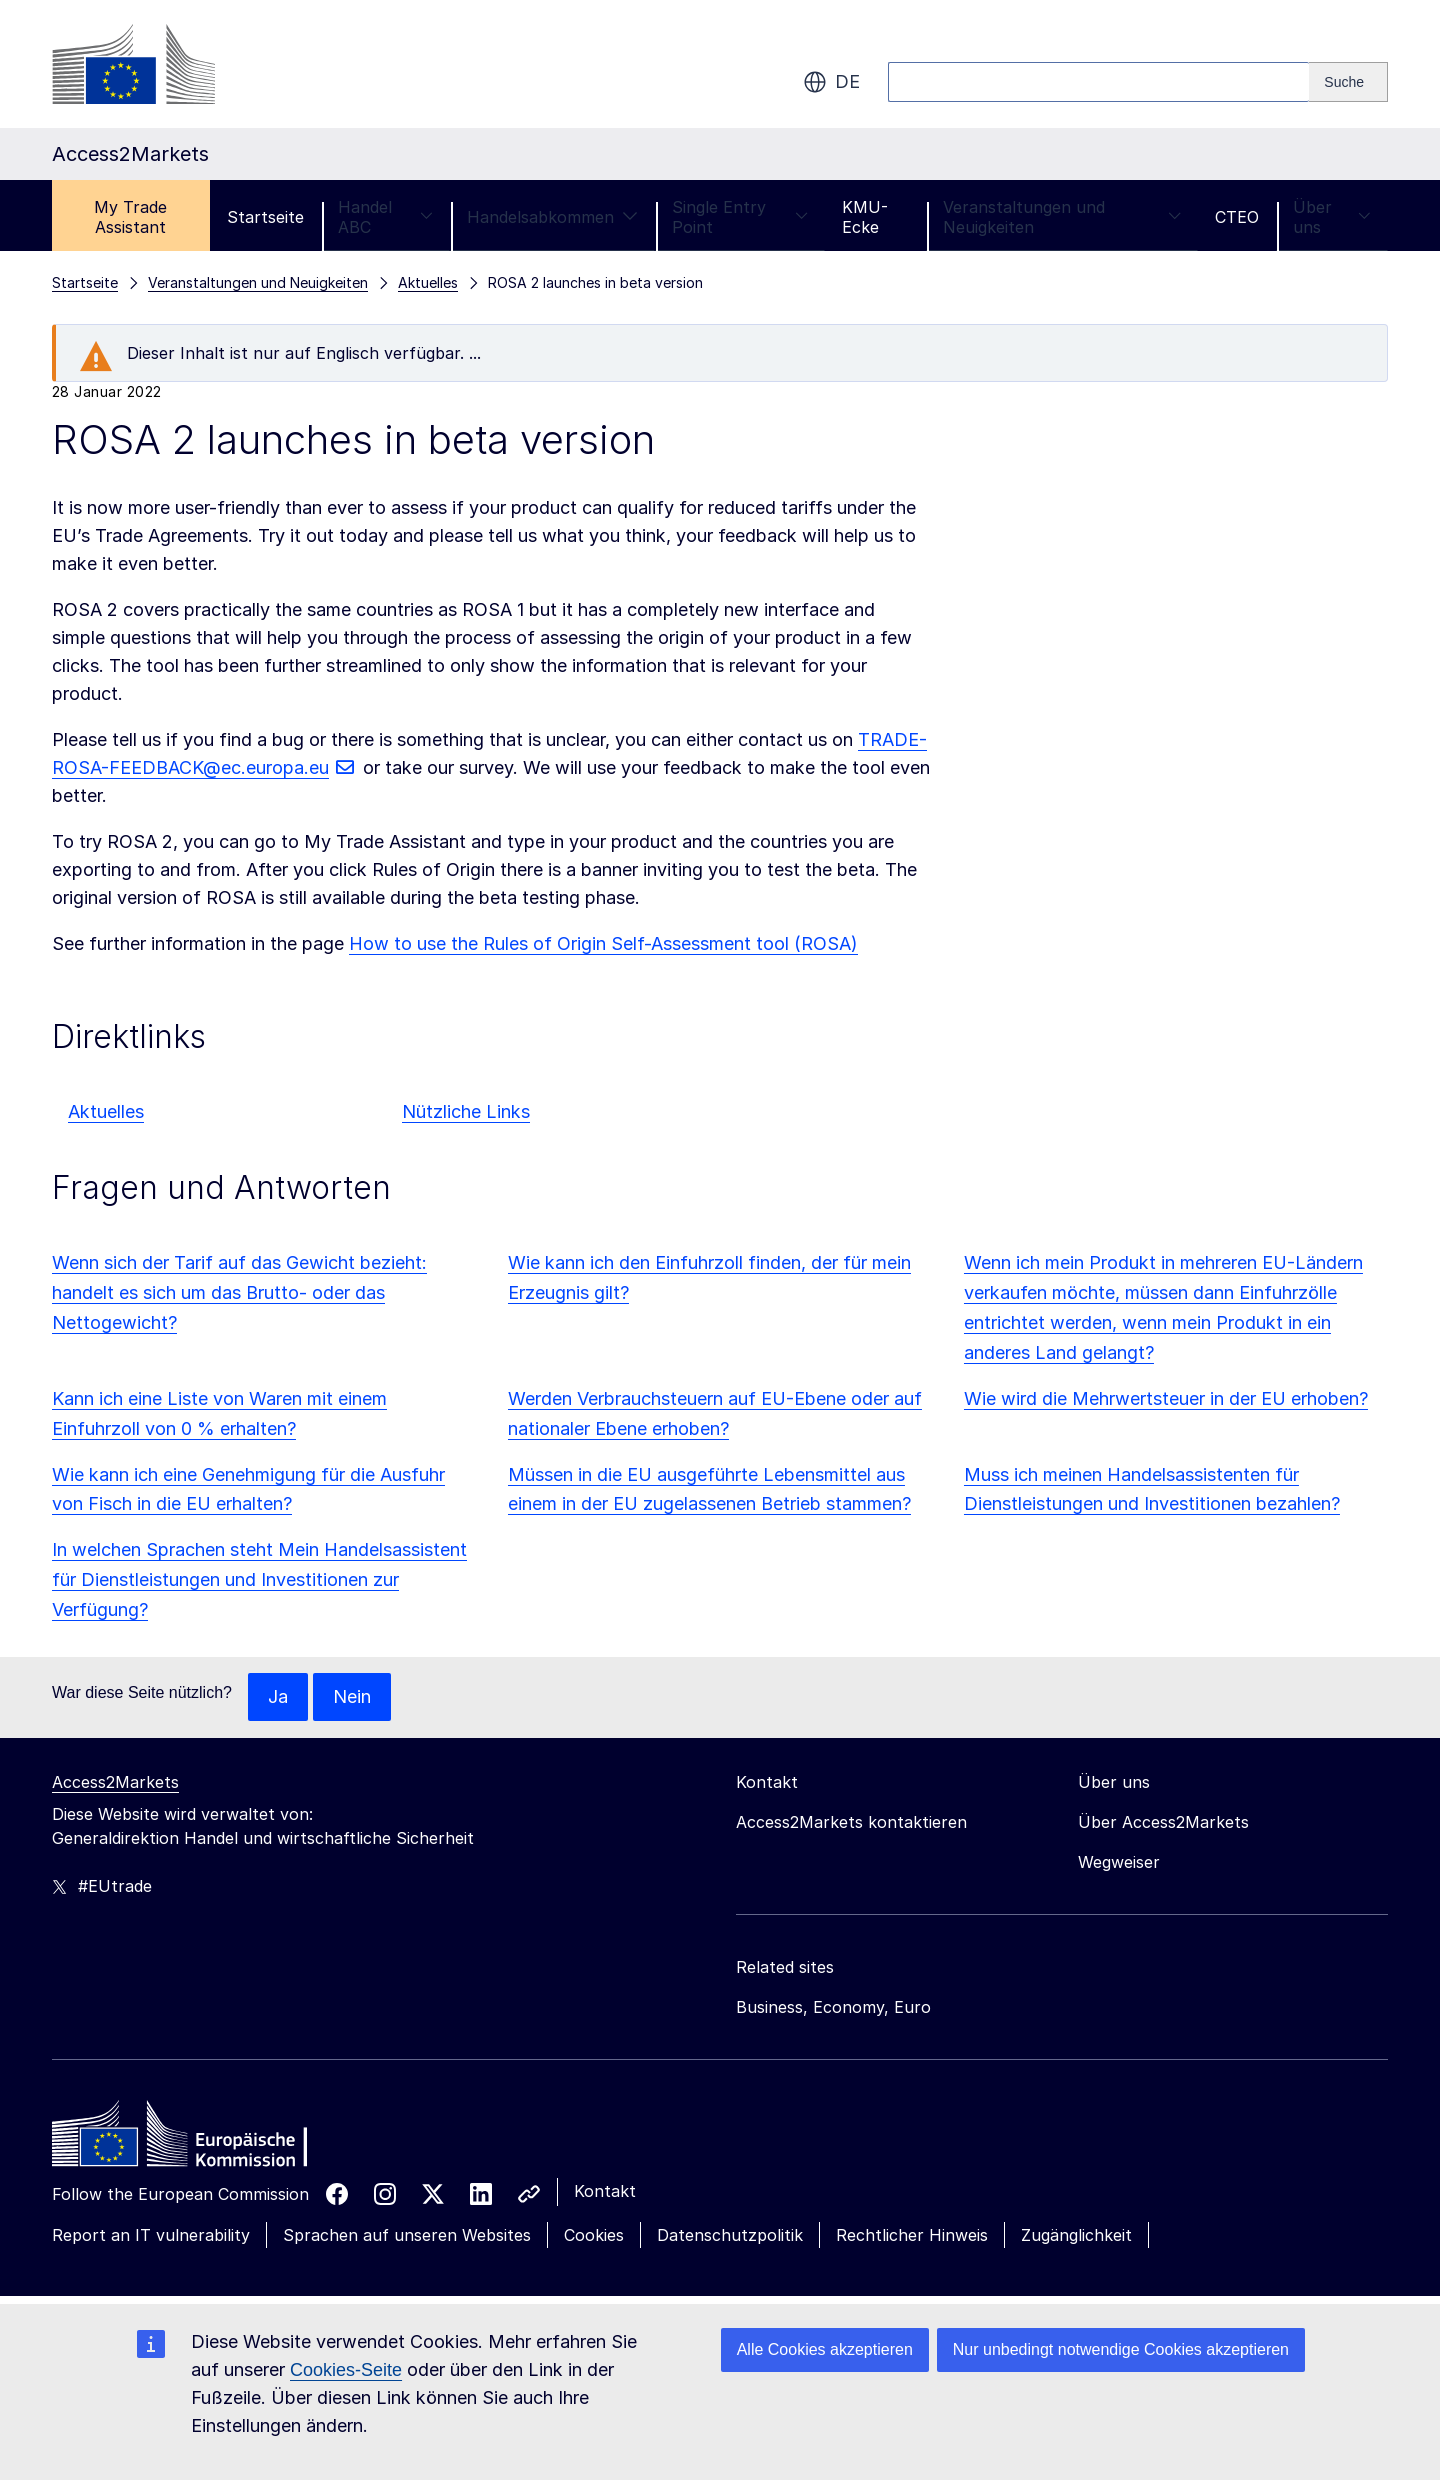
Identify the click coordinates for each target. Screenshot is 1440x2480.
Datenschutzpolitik (730, 2235)
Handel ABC (385, 217)
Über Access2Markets (1163, 1822)
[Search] (1348, 82)
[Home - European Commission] (197, 2139)
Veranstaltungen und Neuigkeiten (1062, 217)
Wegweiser (1119, 1862)
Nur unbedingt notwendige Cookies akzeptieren (1121, 2349)
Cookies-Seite (346, 2370)
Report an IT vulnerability (151, 2235)
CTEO (1237, 217)
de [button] (831, 82)
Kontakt (605, 2191)
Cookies (594, 2235)
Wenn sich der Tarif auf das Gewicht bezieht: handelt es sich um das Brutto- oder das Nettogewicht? (239, 1292)
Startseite (265, 217)
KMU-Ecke (865, 217)
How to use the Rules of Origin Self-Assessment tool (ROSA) (603, 943)
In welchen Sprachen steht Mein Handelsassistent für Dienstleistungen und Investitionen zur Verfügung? (259, 1579)
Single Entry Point (740, 217)
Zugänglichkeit (1076, 2235)
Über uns (1332, 217)
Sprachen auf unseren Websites (407, 2235)
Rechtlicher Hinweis (912, 2235)
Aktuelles (106, 1111)
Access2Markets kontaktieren (851, 1822)
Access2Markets (115, 1782)
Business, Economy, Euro (833, 2007)
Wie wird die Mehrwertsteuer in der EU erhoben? (1166, 1398)
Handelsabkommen (552, 217)
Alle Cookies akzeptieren (825, 2349)
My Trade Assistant (130, 217)
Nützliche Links (466, 1111)
